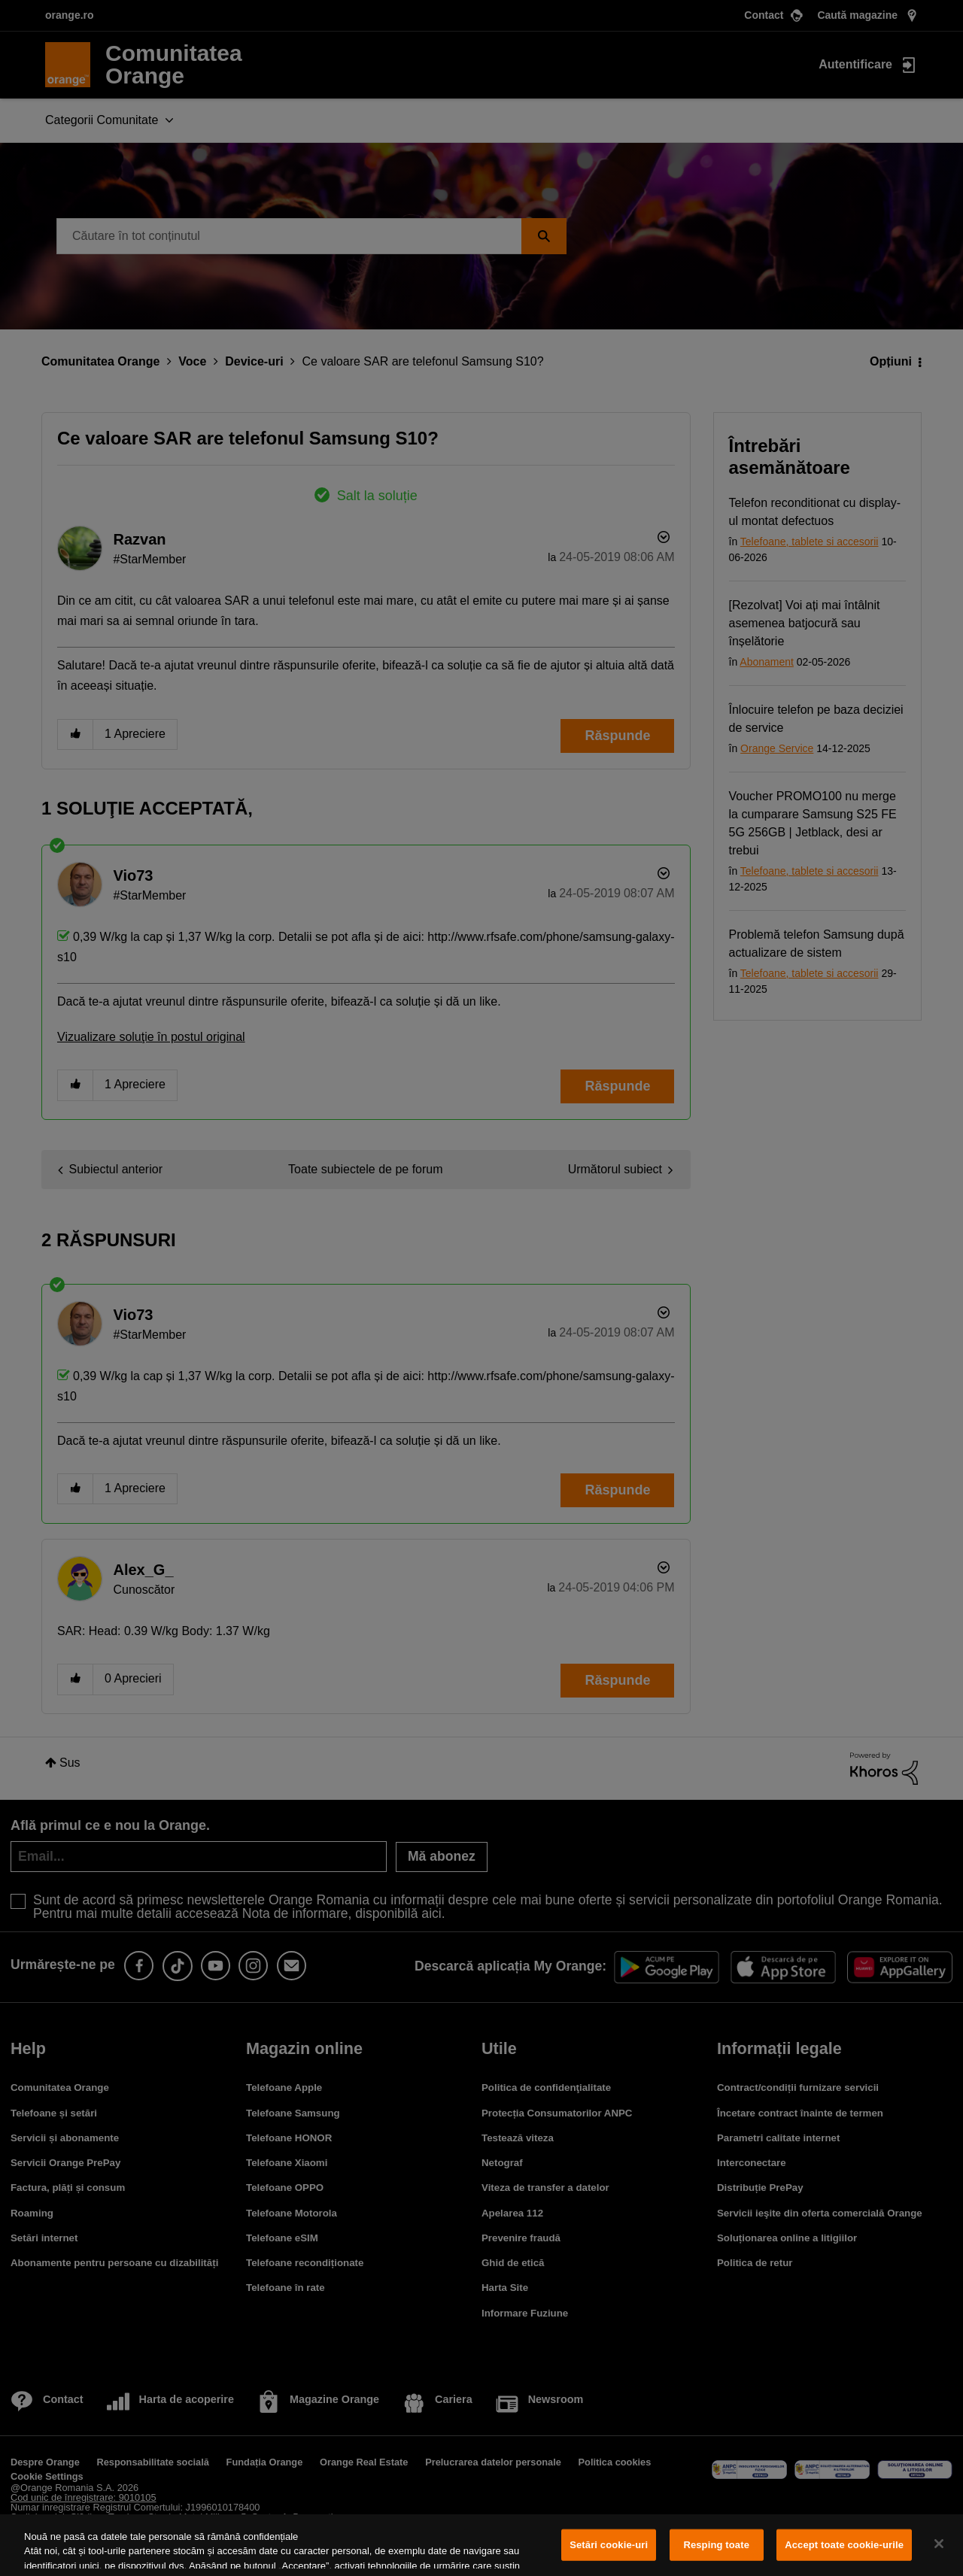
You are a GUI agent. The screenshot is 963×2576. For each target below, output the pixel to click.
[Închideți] (938, 2543)
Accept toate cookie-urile (844, 2544)
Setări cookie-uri (609, 2544)
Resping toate (716, 2544)
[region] (481, 2545)
